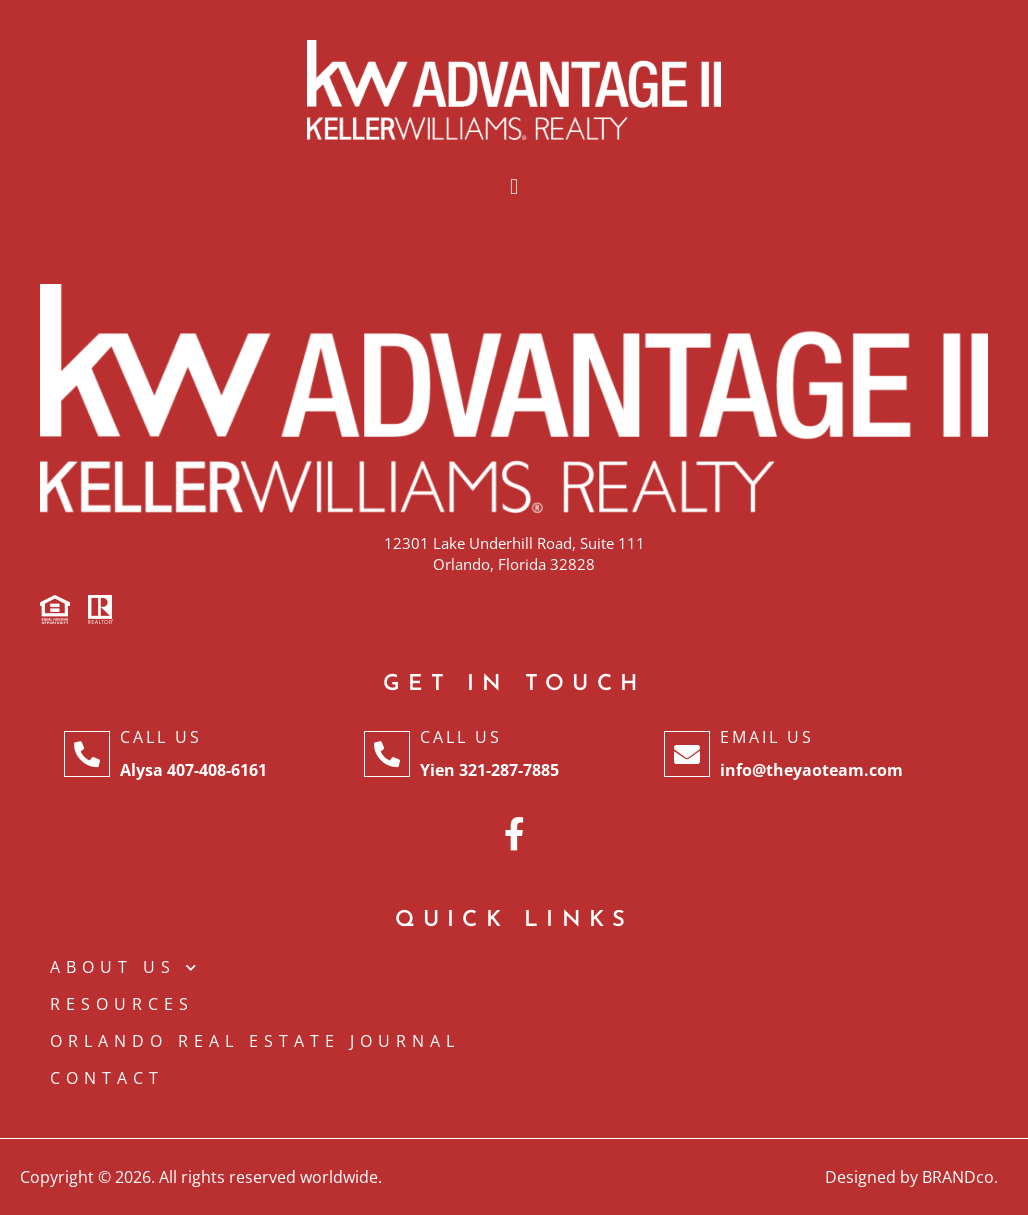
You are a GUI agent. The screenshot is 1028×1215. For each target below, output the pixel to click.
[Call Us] (87, 754)
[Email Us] (687, 754)
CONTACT (107, 1078)
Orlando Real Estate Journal (255, 1041)
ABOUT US (126, 967)
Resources (122, 1004)
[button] (513, 187)
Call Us (161, 737)
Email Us (767, 737)
